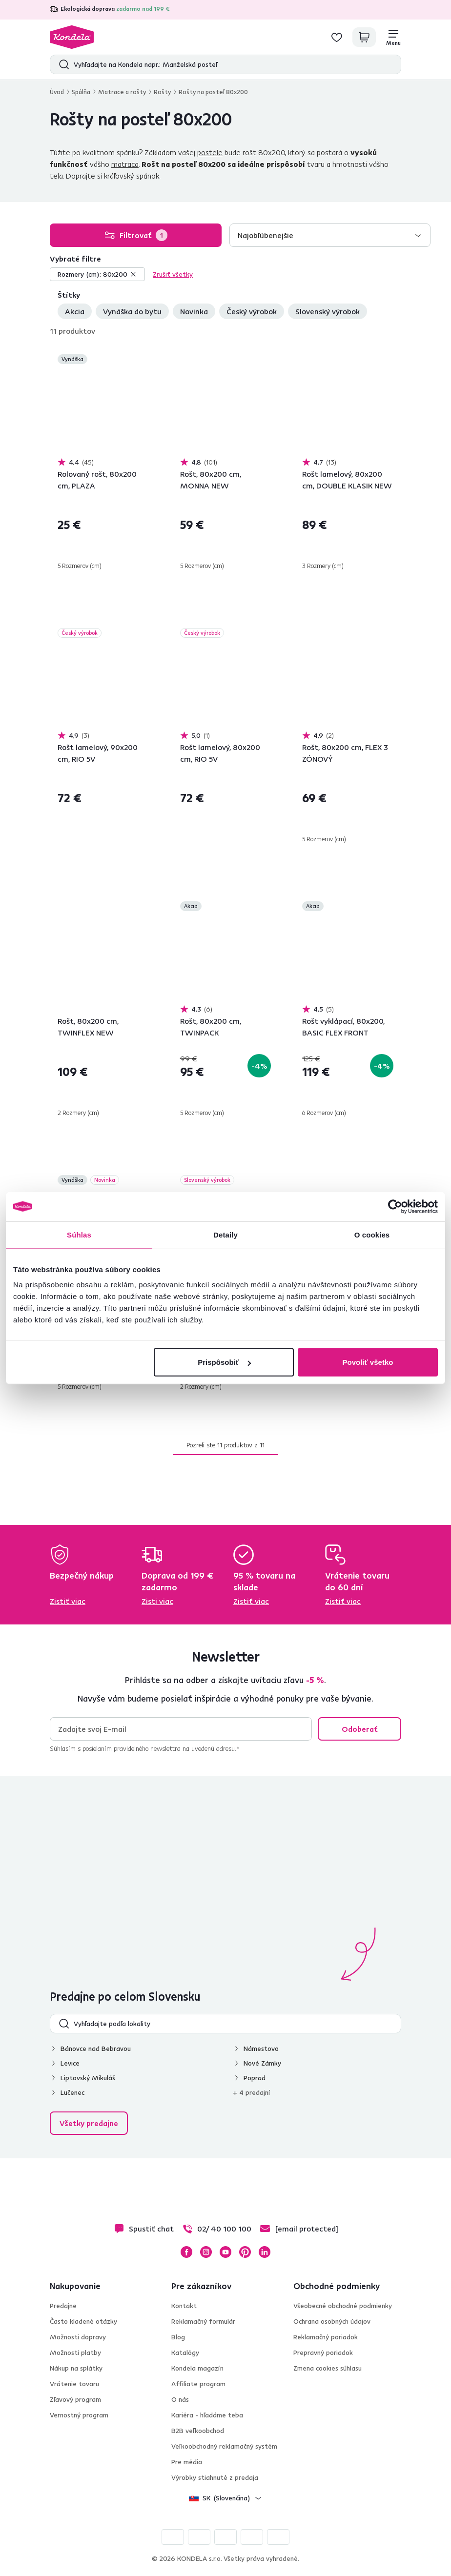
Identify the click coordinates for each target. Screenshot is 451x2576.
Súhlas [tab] (79, 1234)
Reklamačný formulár (203, 2321)
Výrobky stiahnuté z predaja (214, 2477)
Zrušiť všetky (173, 274)
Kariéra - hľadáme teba (207, 2415)
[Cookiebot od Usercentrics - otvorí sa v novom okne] (395, 1206)
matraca (125, 164)
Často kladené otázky (83, 2321)
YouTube (225, 2252)
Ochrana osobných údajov (331, 2321)
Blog (178, 2337)
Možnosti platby (75, 2352)
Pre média (186, 2461)
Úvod (57, 92)
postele (210, 152)
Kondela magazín (197, 2368)
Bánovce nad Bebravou (96, 2048)
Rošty (162, 92)
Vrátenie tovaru (74, 2383)
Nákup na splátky (76, 2368)
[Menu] (393, 37)
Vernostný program (79, 2415)
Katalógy (185, 2352)
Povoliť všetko (368, 1362)
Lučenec (72, 2092)
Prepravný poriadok (323, 2352)
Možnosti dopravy (78, 2337)
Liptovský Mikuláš (88, 2077)
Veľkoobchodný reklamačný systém (224, 2446)
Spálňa (81, 92)
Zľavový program (75, 2399)
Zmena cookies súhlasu (327, 2368)
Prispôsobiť (224, 1362)
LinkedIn (264, 2252)
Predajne (63, 2305)
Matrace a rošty (122, 92)
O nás (180, 2399)
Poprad (255, 2077)
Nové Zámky (262, 2063)
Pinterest (245, 2252)
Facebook (186, 2252)
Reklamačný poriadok (325, 2337)
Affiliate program (198, 2383)
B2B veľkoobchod (197, 2430)
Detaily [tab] (225, 1234)
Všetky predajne (89, 2123)
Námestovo (261, 2048)
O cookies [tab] (372, 1234)
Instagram (206, 2252)
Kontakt (184, 2305)
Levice (70, 2063)
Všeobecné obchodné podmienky (342, 2305)
